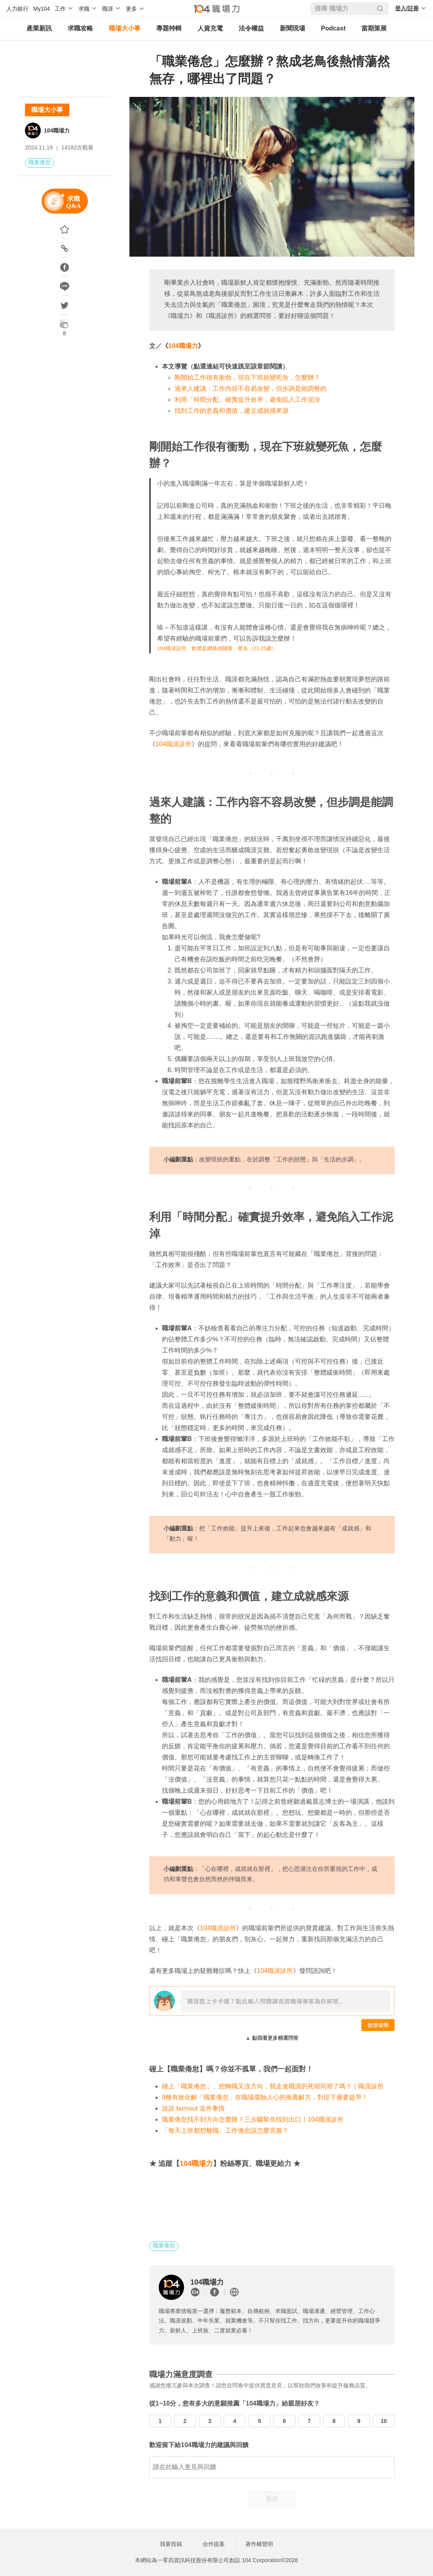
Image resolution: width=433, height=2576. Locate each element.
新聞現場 (292, 28)
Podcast (333, 28)
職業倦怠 (39, 162)
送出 (272, 2498)
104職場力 (57, 130)
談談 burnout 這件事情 (193, 2108)
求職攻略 (80, 28)
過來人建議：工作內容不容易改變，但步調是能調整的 (251, 388)
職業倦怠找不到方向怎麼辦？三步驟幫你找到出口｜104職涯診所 (253, 2119)
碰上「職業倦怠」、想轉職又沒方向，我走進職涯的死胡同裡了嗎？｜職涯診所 (273, 2086)
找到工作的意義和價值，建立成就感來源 (232, 410)
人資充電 (210, 28)
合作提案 (214, 2544)
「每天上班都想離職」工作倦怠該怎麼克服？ (225, 2130)
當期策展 (374, 28)
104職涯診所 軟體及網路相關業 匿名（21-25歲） (217, 648)
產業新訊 (39, 28)
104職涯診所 (174, 744)
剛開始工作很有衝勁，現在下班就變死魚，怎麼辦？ (247, 377)
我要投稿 (171, 2544)
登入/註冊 (407, 8)
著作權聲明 (259, 2544)
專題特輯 (169, 28)
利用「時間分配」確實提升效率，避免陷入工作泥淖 (247, 399)
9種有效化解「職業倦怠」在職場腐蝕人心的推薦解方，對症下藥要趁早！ (265, 2097)
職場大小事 (125, 28)
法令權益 (251, 28)
